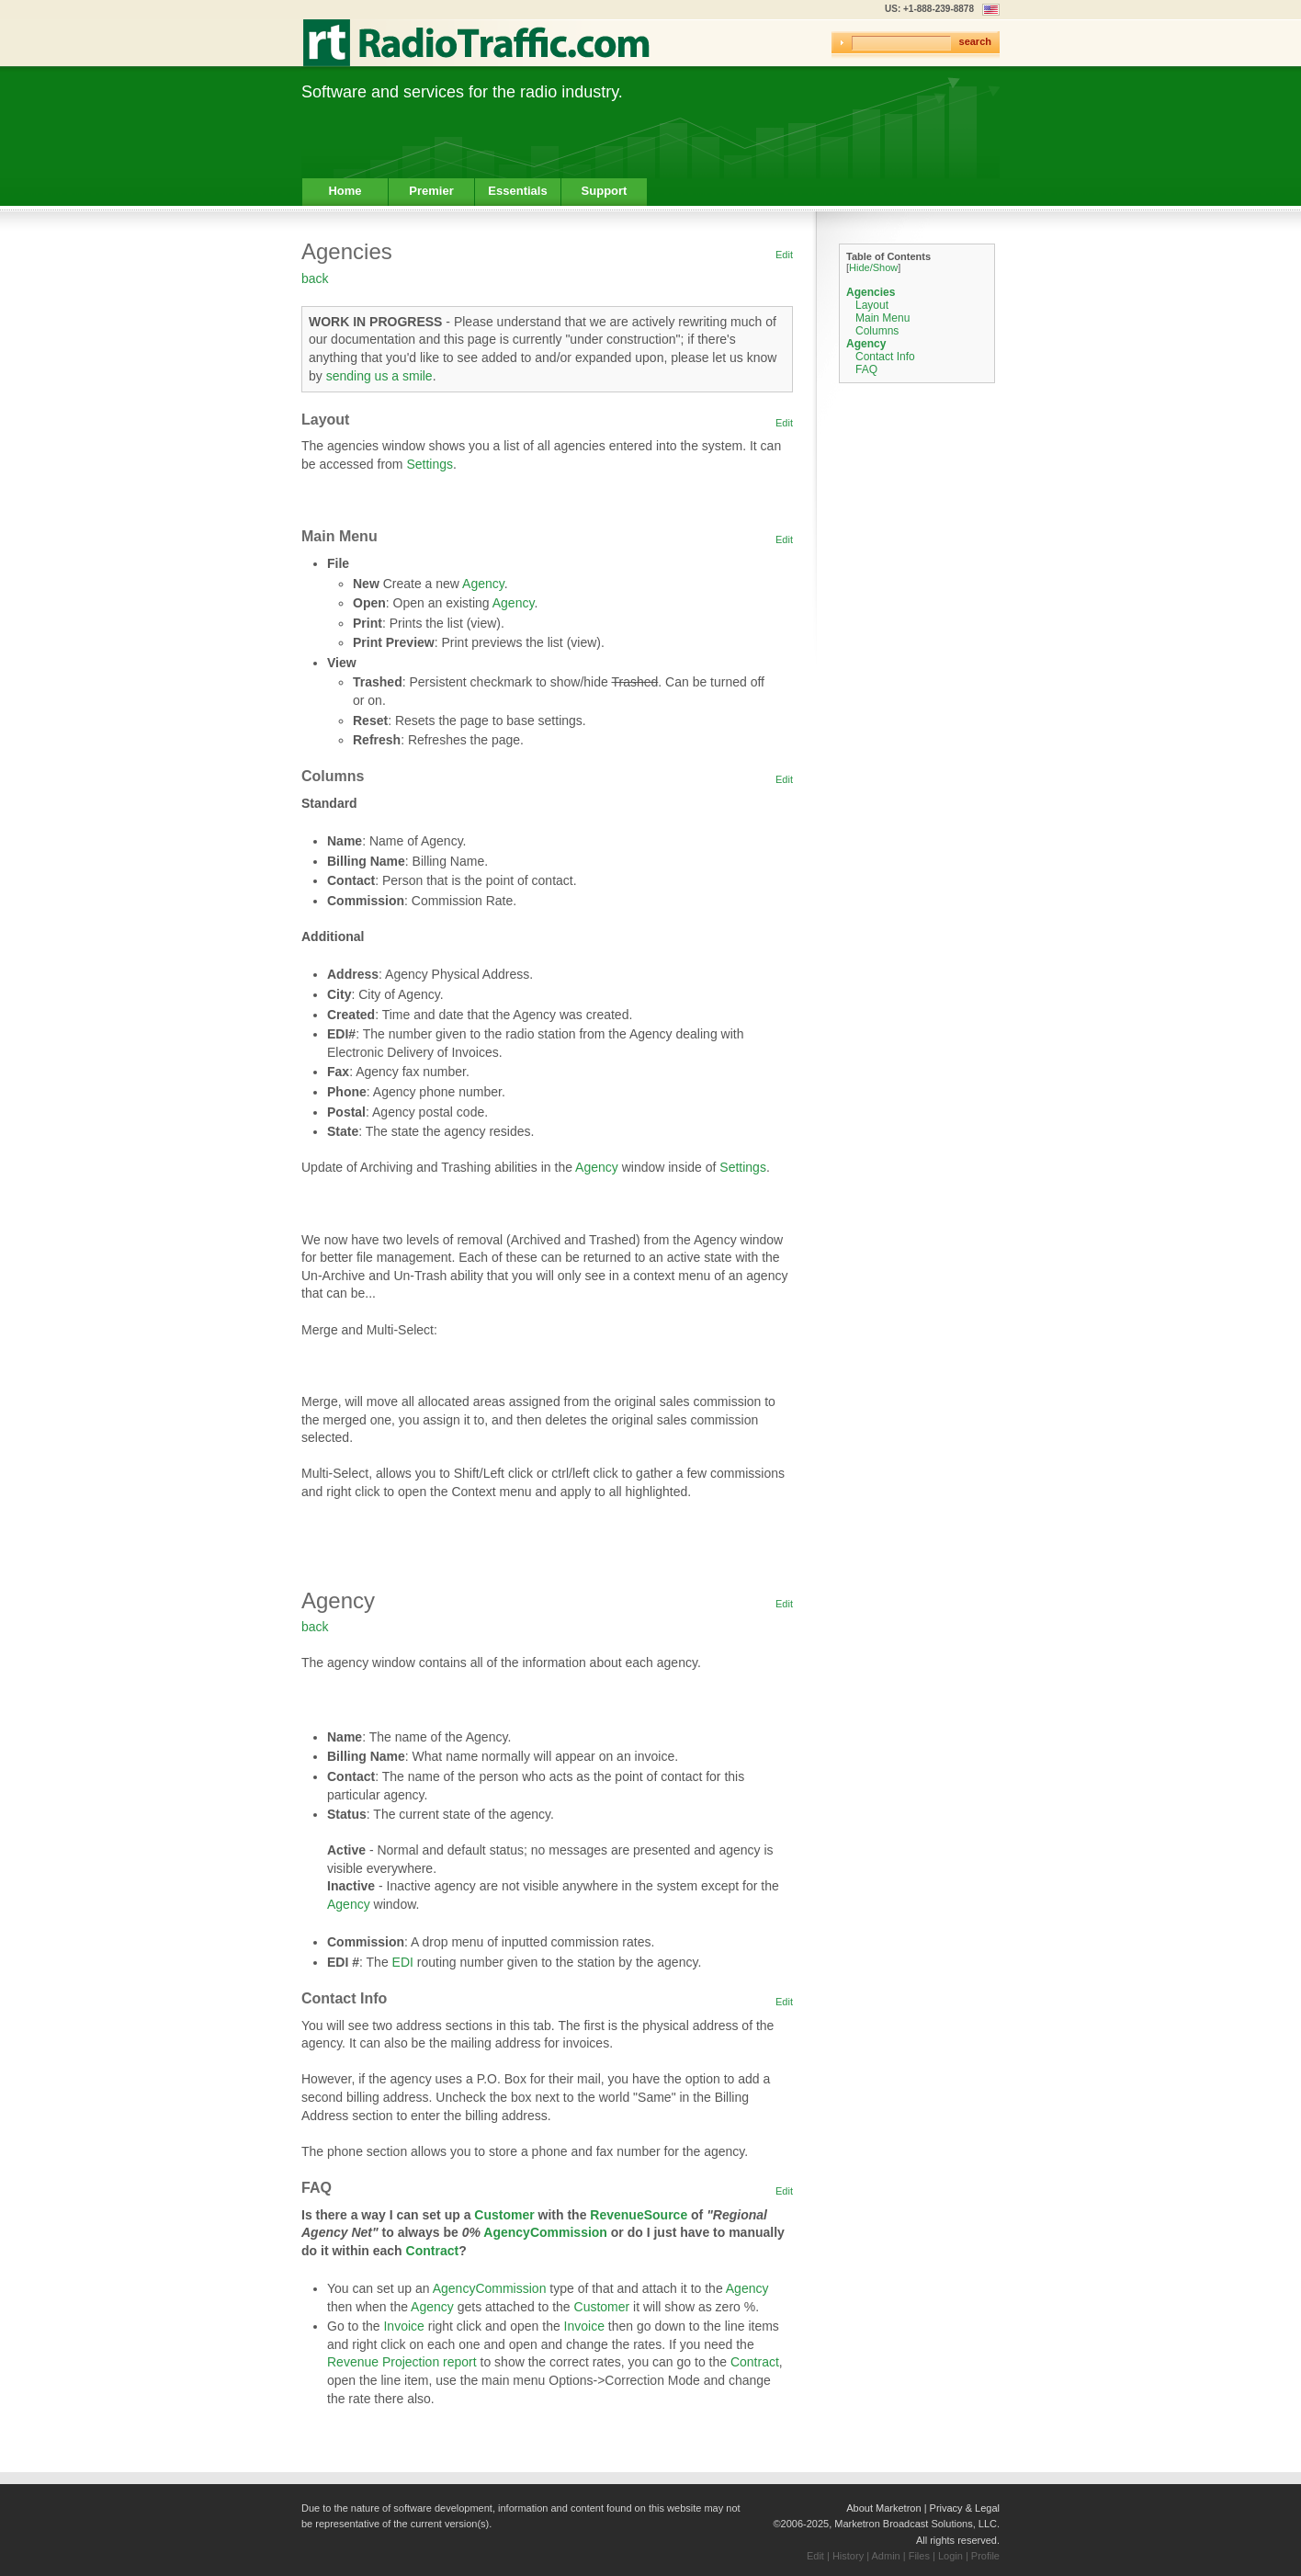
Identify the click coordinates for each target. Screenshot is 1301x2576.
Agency (483, 583)
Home (344, 191)
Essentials (517, 191)
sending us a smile (379, 376)
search (975, 41)
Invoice (403, 2326)
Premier (431, 191)
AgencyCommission (545, 2232)
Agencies (870, 292)
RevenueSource (638, 2214)
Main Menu (882, 318)
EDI (402, 1962)
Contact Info (885, 356)
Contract (432, 2250)
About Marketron (883, 2508)
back (315, 278)
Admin (886, 2555)
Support (605, 191)
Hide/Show (873, 267)
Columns (877, 330)
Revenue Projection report (402, 2362)
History (848, 2555)
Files (919, 2555)
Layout (871, 305)
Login (950, 2555)
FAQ (866, 369)
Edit (784, 254)
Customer (504, 2214)
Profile (985, 2555)
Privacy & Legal (965, 2508)
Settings (429, 464)
